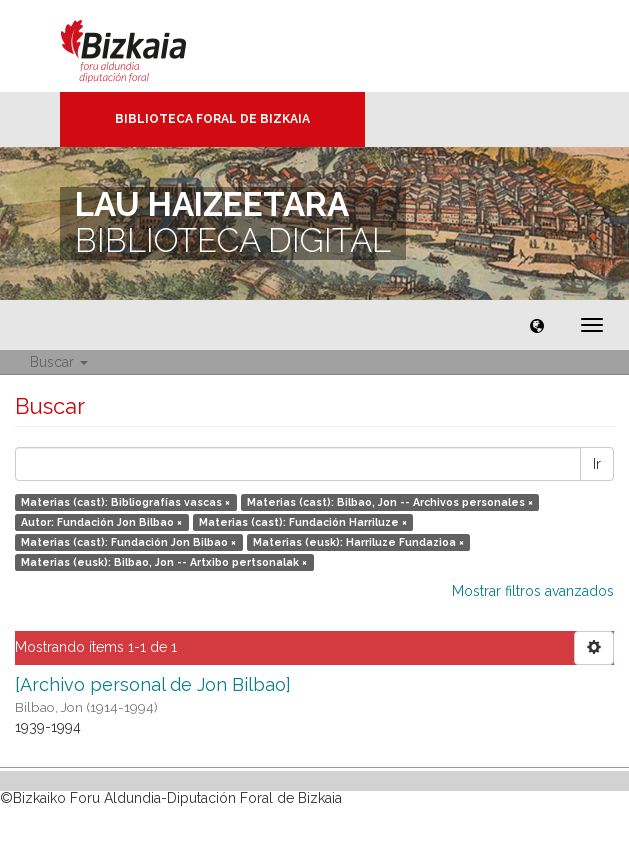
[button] (537, 325)
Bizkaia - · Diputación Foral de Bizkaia (144, 46)
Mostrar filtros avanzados (533, 591)
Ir (597, 464)
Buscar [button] (59, 362)
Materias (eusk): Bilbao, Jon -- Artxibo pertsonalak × (164, 562)
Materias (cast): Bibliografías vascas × (125, 502)
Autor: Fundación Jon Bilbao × (101, 522)
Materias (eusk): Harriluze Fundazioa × (358, 542)
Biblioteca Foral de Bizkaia (212, 119)
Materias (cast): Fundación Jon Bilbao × (128, 542)
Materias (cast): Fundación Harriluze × (303, 522)
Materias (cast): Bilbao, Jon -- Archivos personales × (390, 502)
